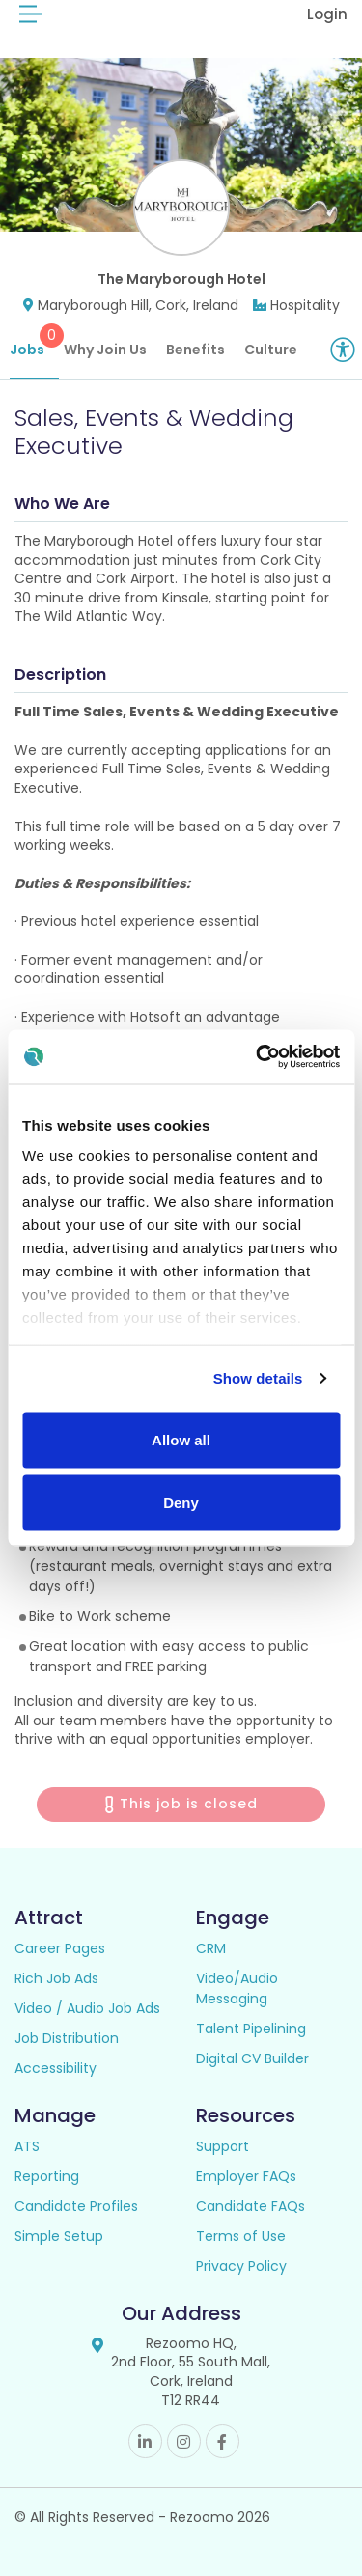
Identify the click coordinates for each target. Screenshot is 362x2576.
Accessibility (55, 2068)
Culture (270, 349)
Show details (258, 1378)
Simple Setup (58, 2236)
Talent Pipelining (251, 2028)
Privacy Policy (241, 2266)
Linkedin (145, 2441)
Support (222, 2146)
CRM (211, 1948)
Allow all (181, 1439)
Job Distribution (66, 2038)
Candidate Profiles (76, 2206)
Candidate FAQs (250, 2206)
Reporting (46, 2176)
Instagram (184, 2441)
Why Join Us (105, 349)
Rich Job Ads (56, 1978)
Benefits (195, 349)
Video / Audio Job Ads (87, 2008)
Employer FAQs (246, 2176)
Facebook (222, 2441)
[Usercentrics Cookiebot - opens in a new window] (258, 1057)
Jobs (34, 341)
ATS (27, 2146)
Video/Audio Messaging (237, 1988)
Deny (181, 1503)
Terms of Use (241, 2236)
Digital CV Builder (252, 2058)
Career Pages (59, 1948)
